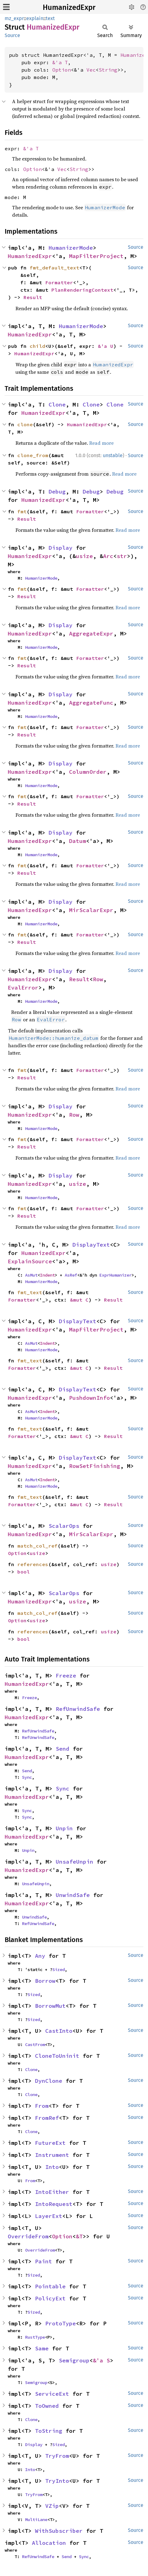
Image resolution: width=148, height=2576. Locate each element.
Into (52, 2166)
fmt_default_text (54, 268)
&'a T (60, 62)
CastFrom (35, 2044)
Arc (108, 556)
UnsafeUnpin (74, 1861)
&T (79, 2236)
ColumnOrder (88, 771)
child (37, 346)
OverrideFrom (28, 2236)
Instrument (52, 2154)
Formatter (59, 282)
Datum (77, 840)
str (122, 556)
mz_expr (14, 18)
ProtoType (60, 2323)
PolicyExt (50, 2298)
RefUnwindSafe (78, 1708)
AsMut (31, 1275)
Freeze (66, 1675)
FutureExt (50, 2142)
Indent (47, 1275)
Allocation (49, 2542)
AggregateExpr (91, 633)
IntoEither (52, 2191)
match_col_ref (37, 1546)
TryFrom (57, 2455)
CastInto (58, 2030)
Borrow (45, 1980)
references (32, 1564)
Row (98, 979)
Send (62, 1748)
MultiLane (36, 2519)
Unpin (64, 1828)
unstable (113, 455)
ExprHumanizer (115, 1275)
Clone (57, 404)
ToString (48, 2430)
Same (42, 2348)
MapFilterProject (96, 256)
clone (25, 424)
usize (84, 556)
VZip (52, 2505)
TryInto (57, 2480)
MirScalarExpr (91, 910)
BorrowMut (50, 2005)
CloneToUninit (57, 2055)
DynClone (48, 2080)
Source (12, 35)
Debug (57, 491)
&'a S (101, 2360)
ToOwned (47, 2405)
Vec (91, 70)
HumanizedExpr (69, 7)
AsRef (71, 1275)
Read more (101, 443)
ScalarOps (64, 1525)
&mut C (79, 1300)
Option (61, 70)
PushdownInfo (89, 1397)
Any (40, 1955)
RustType (35, 2337)
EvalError (23, 987)
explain (34, 18)
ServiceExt (52, 2393)
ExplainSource (30, 1261)
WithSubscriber (59, 2530)
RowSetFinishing (94, 1465)
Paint (43, 2261)
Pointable (50, 2286)
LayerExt (48, 2216)
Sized (58, 1969)
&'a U (105, 346)
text (50, 18)
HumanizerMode (71, 247)
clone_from (32, 455)
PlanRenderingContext (82, 290)
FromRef (47, 2117)
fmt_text (29, 1292)
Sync (27, 1777)
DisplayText (91, 1244)
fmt (22, 511)
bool (23, 1572)
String (108, 70)
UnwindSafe (73, 1895)
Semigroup (74, 2360)
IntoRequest (53, 2203)
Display (60, 547)
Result (33, 297)
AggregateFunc (91, 702)
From (42, 2105)
